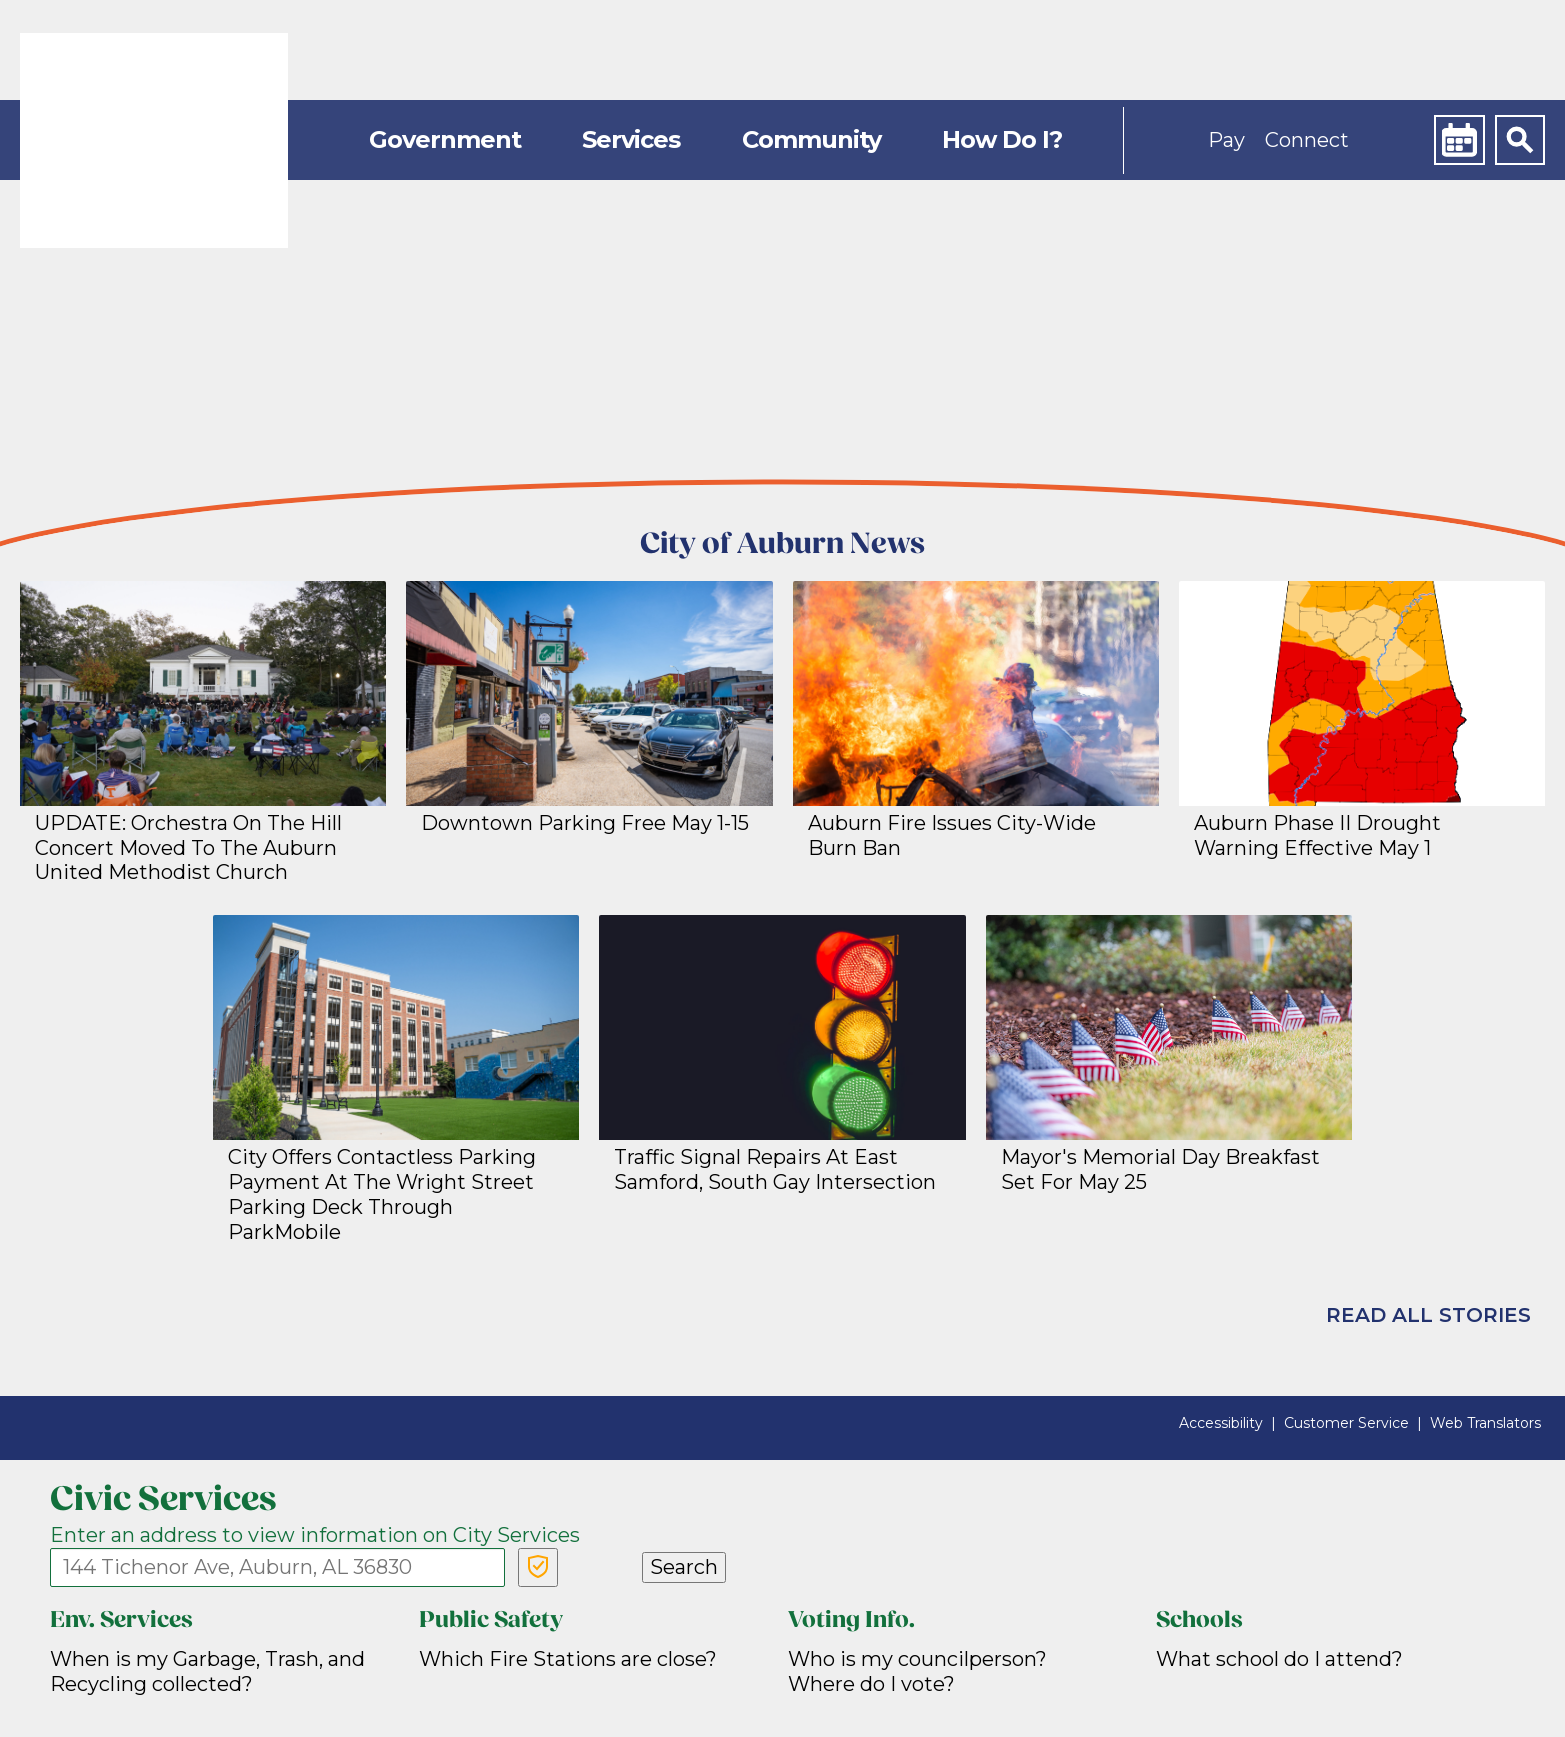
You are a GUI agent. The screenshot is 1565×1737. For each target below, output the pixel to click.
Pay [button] (1226, 140)
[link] (154, 140)
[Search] (1520, 140)
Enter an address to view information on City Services (315, 1535)
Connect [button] (1307, 140)
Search (684, 1567)
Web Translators (1485, 1423)
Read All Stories (1428, 1315)
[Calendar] (1459, 140)
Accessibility (1221, 1423)
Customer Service (1346, 1423)
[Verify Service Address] (538, 1567)
